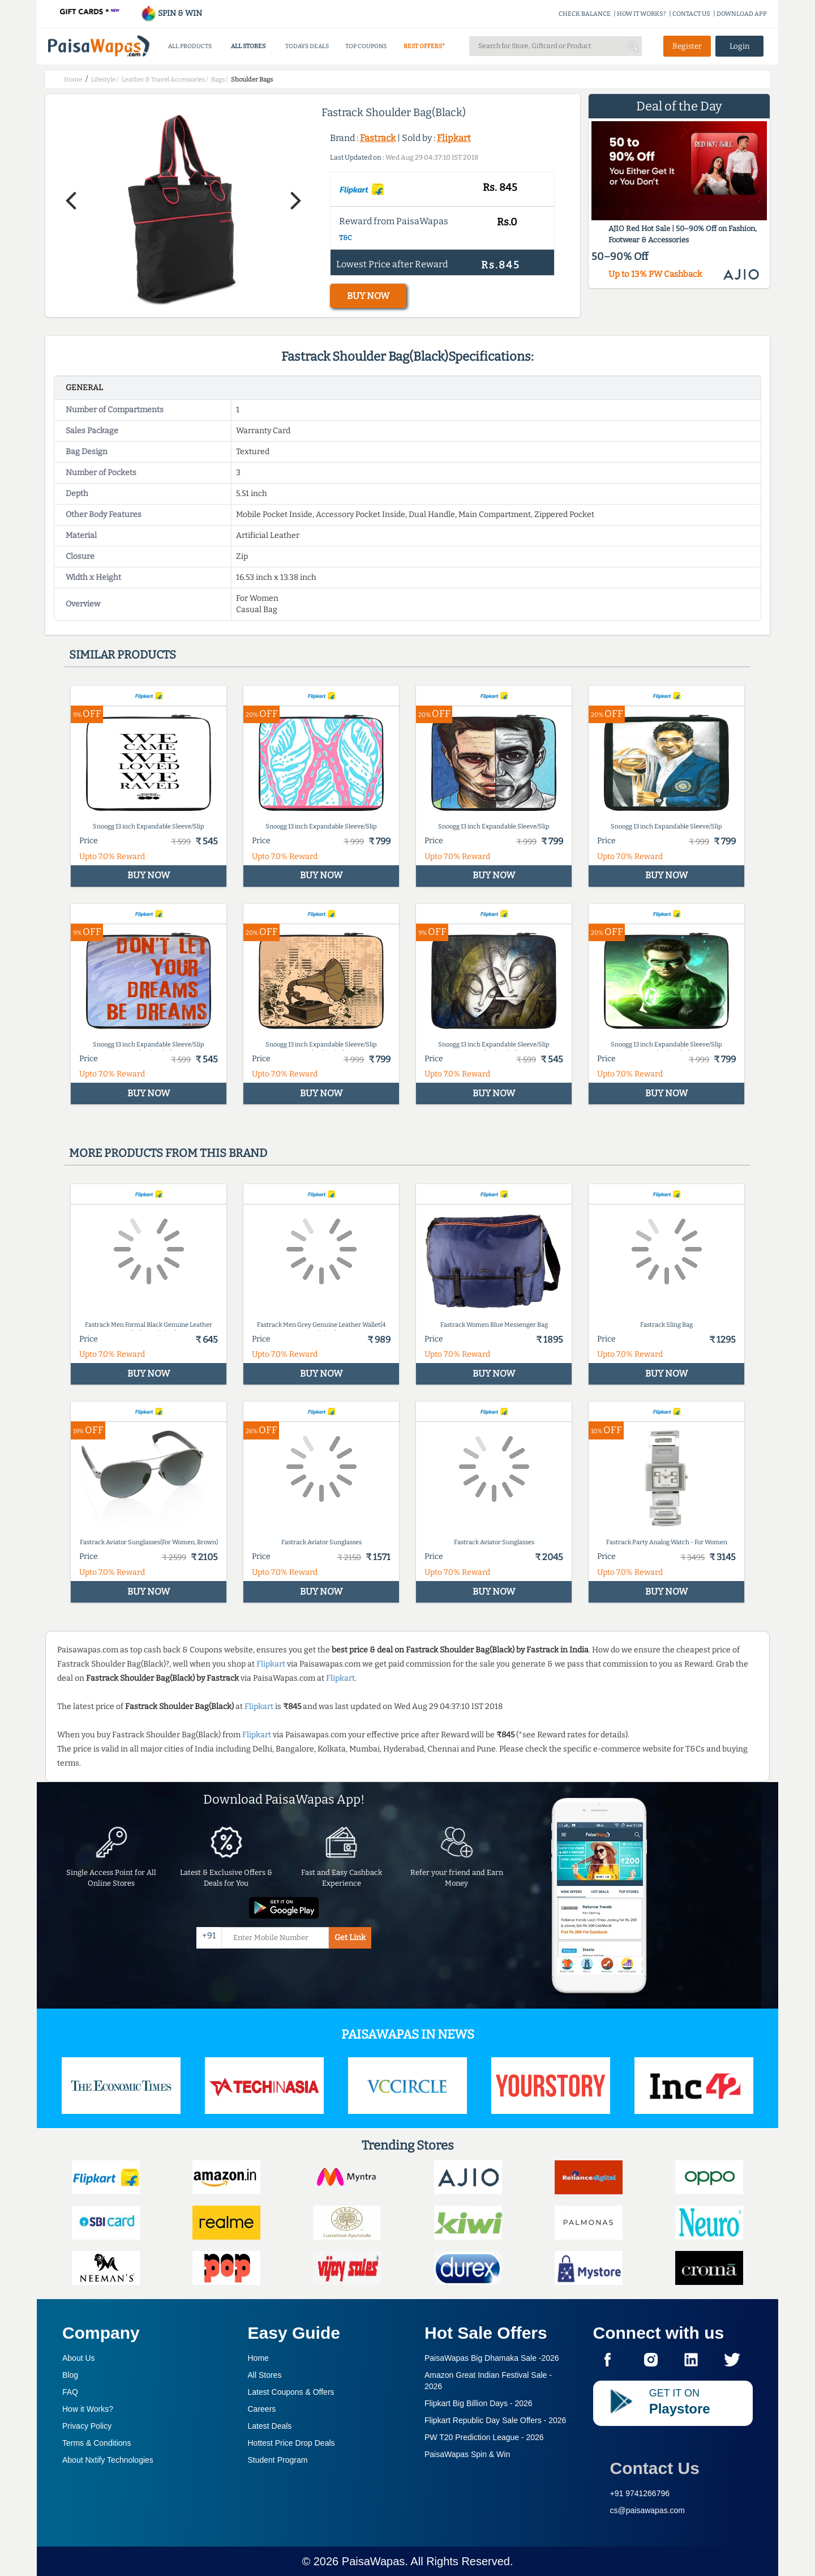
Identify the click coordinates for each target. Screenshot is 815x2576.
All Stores (265, 2375)
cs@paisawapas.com (647, 2510)
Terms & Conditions (96, 2442)
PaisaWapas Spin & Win (467, 2454)
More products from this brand (168, 1153)
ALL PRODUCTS (190, 46)
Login (740, 46)
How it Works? (87, 2408)
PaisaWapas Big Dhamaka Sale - (491, 2358)
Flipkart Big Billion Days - (478, 2403)
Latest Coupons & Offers (291, 2391)
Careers (262, 2408)
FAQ (70, 2391)
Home (258, 2358)
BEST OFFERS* (424, 46)
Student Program (278, 2459)
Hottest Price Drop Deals (291, 2442)
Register (687, 46)
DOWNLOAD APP (742, 14)
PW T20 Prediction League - (484, 2437)
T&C (345, 238)
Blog (70, 2375)
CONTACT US (691, 14)
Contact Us (655, 2468)
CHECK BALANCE (585, 14)
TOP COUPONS (366, 46)
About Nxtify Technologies (107, 2459)
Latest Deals (270, 2425)
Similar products (122, 654)
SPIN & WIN (171, 13)
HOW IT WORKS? (641, 14)
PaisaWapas (373, 2561)
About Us (78, 2358)
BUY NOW (368, 296)
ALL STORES (248, 46)
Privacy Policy (86, 2425)
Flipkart (454, 138)
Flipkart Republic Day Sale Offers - (495, 2420)
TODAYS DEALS (307, 46)
